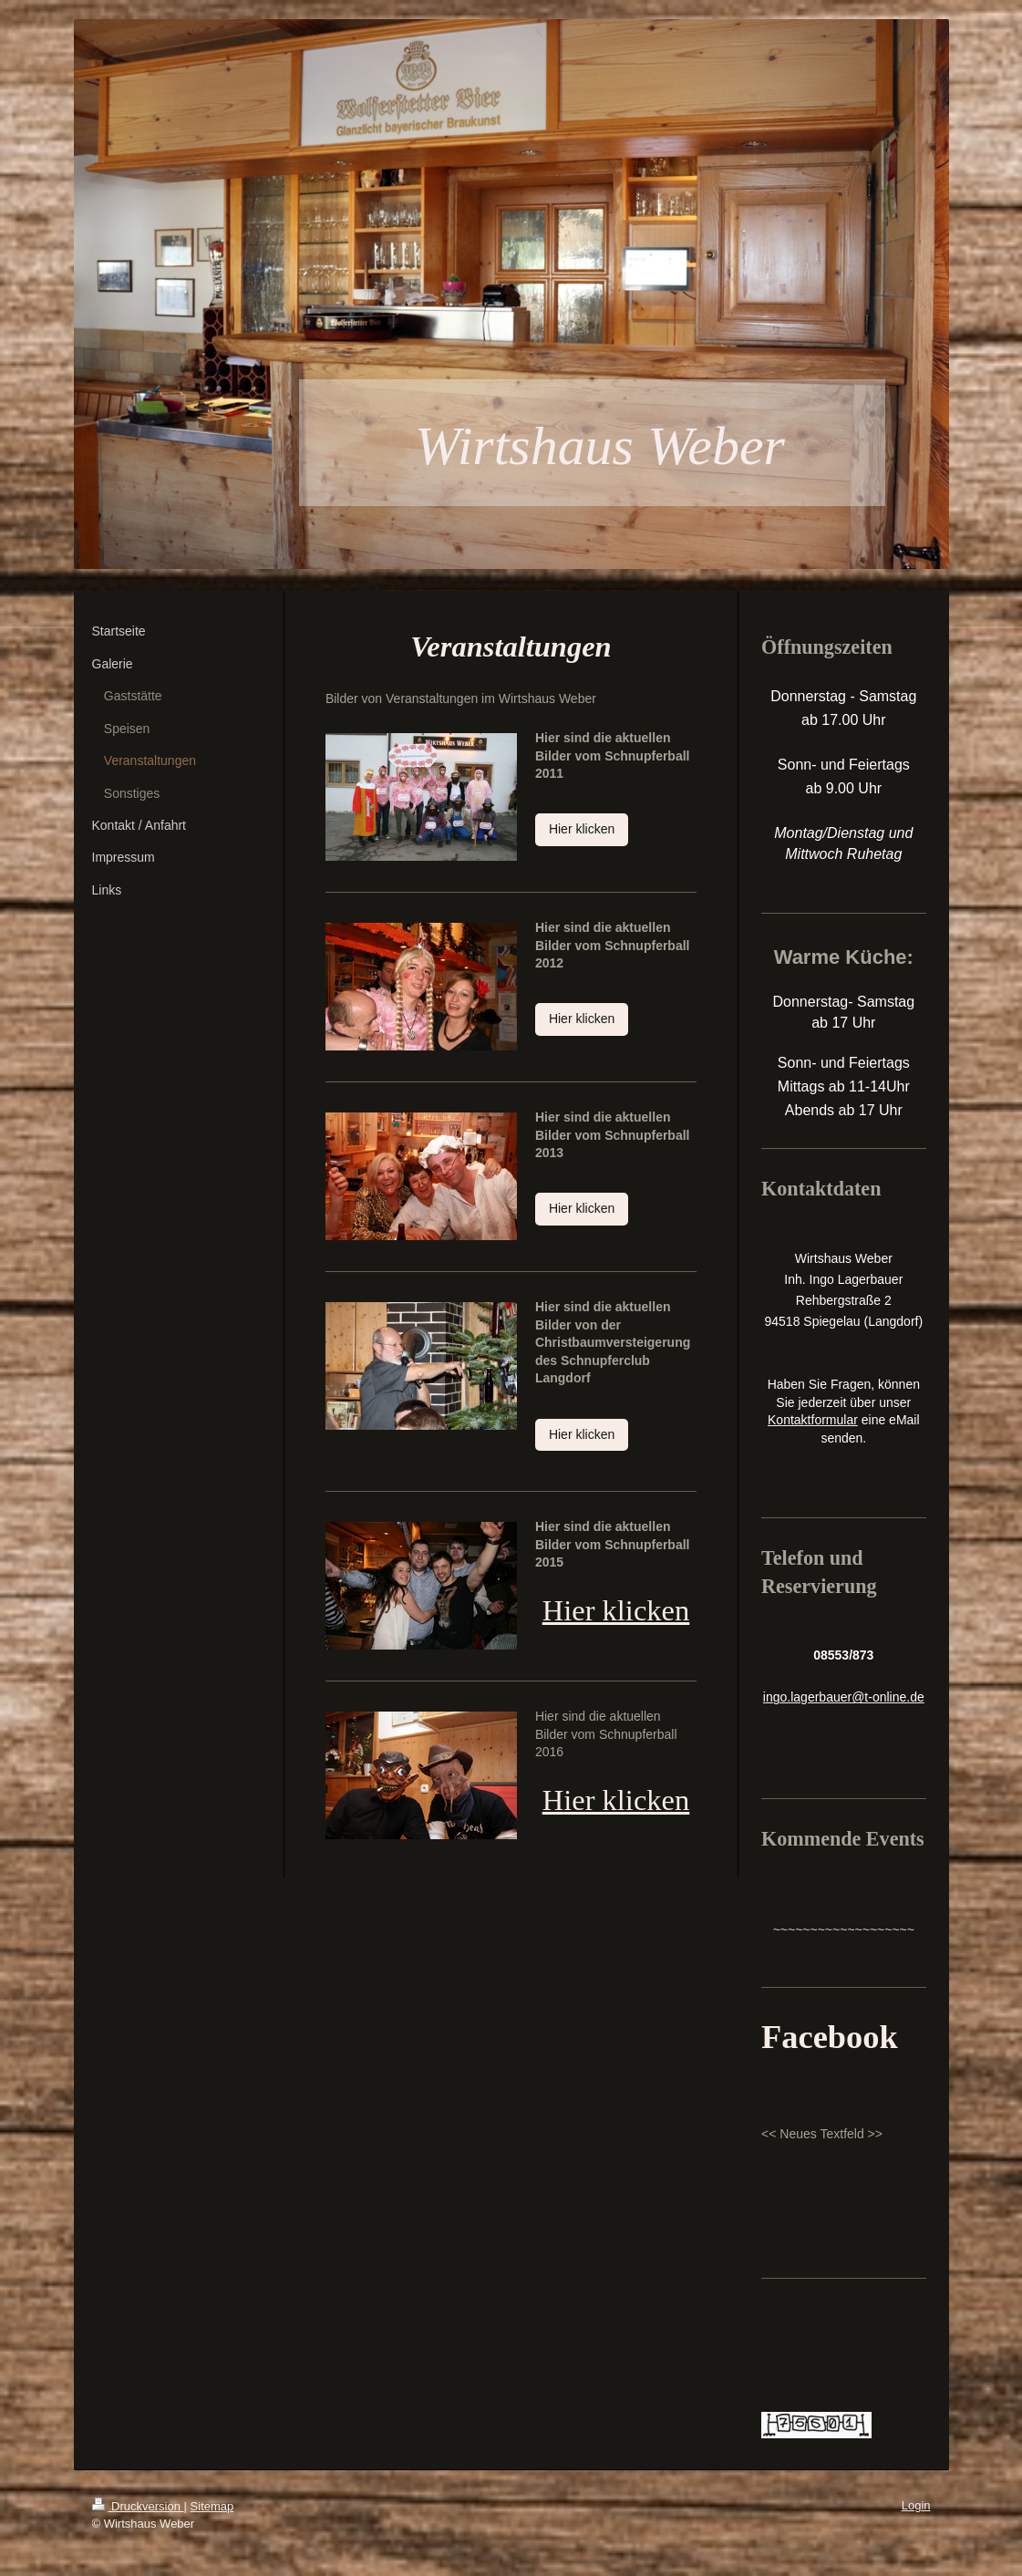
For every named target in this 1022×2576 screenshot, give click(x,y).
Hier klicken (581, 829)
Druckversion (138, 2506)
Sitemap (212, 2506)
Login (916, 2505)
